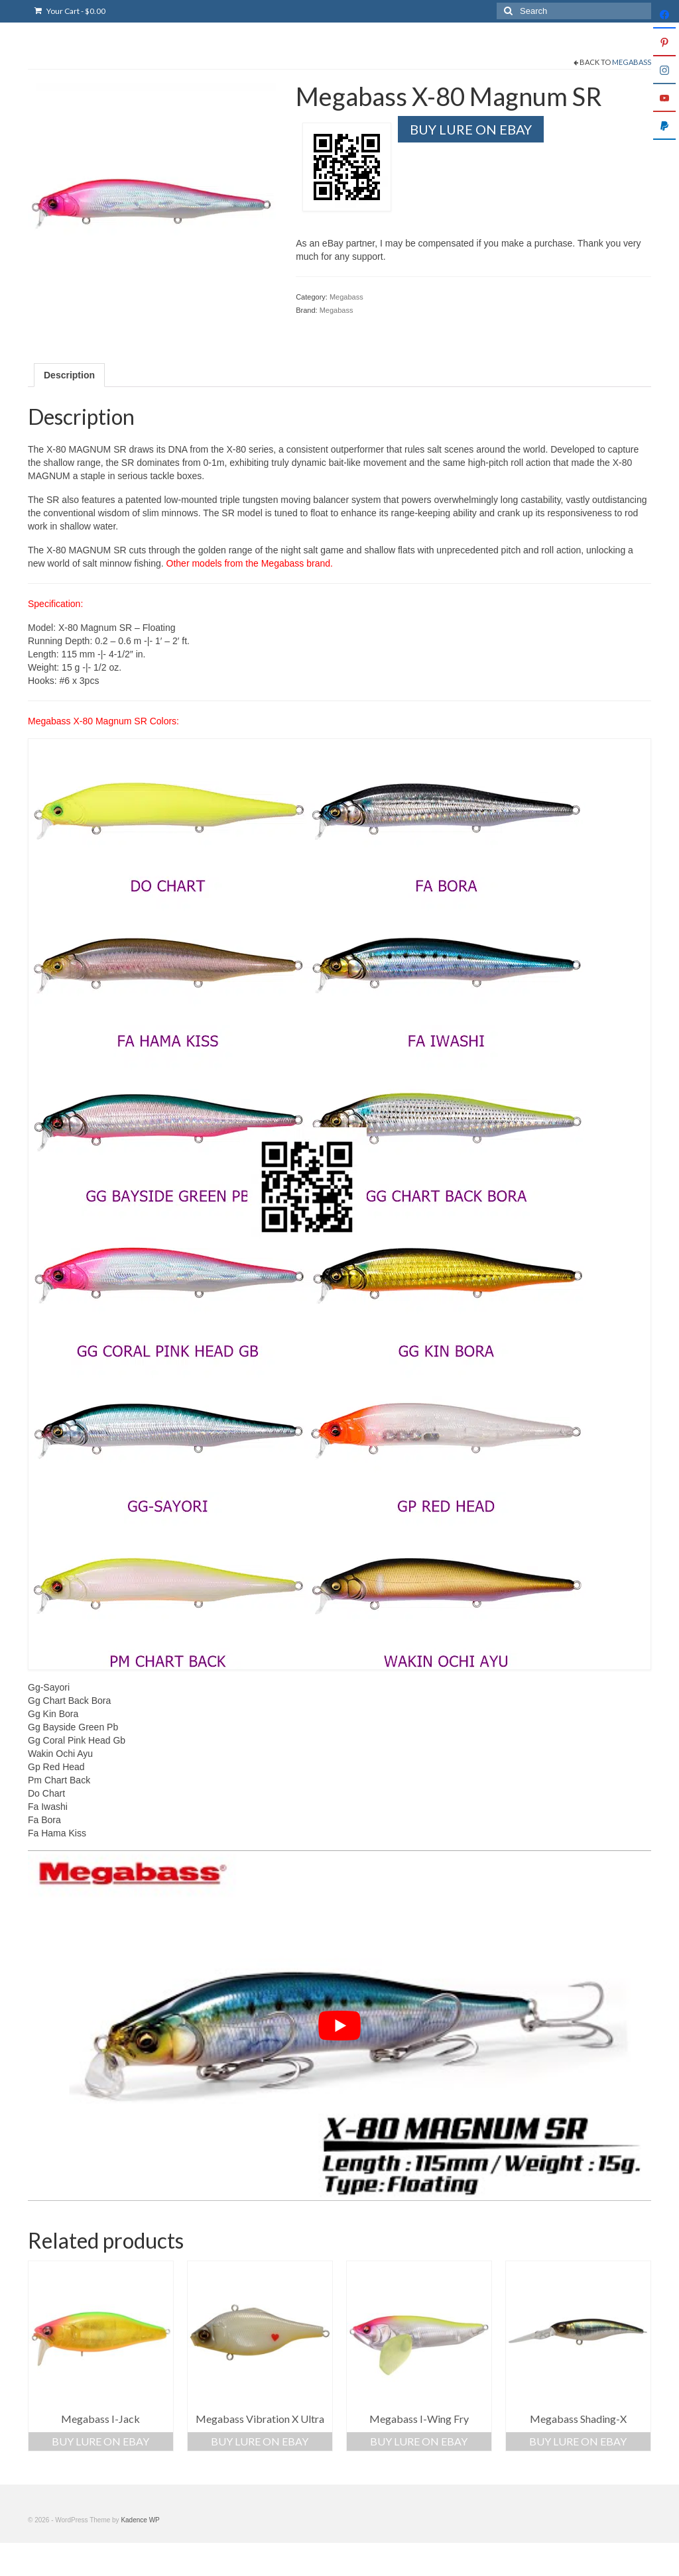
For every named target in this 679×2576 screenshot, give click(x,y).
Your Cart (69, 11)
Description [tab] (69, 375)
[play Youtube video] (339, 2025)
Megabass (631, 62)
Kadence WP (140, 2520)
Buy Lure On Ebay (471, 129)
